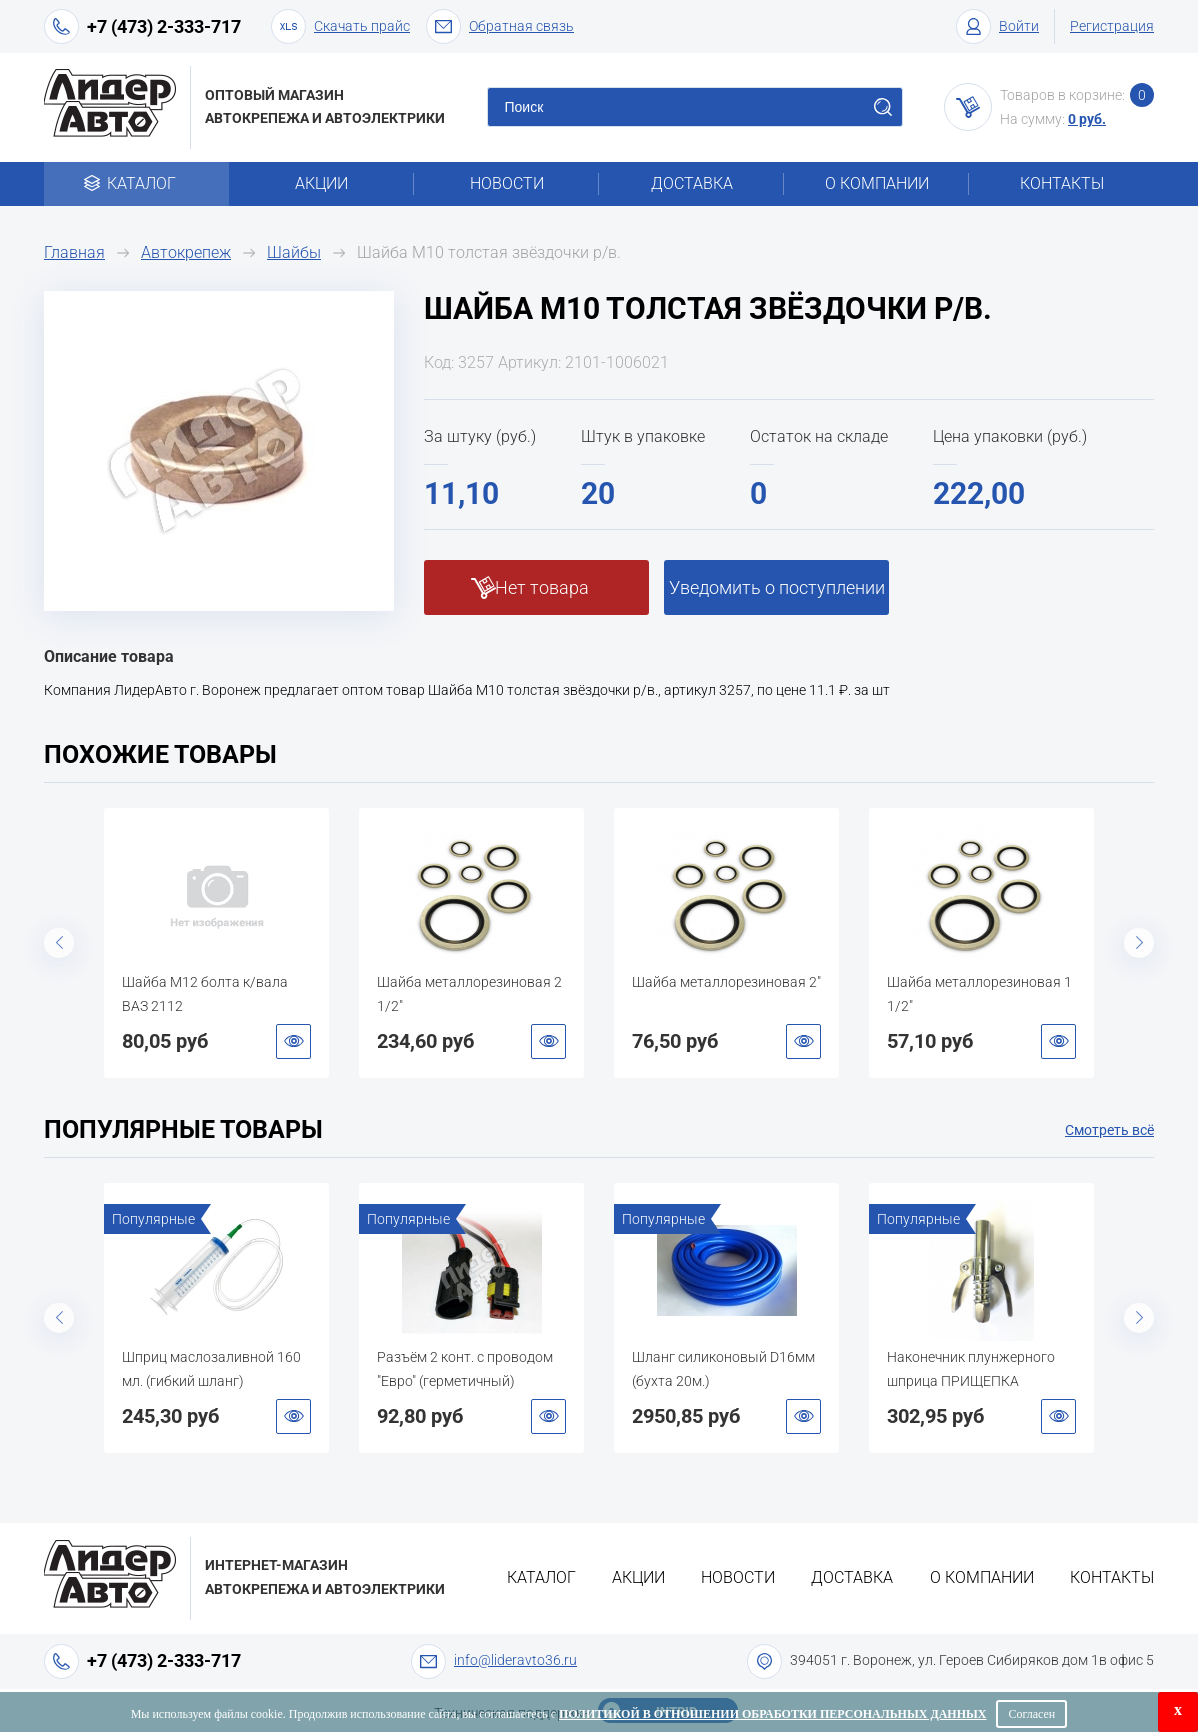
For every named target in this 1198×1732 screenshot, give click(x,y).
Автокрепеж (186, 252)
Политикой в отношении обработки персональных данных (772, 1714)
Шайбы (294, 252)
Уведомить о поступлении (777, 587)
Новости (507, 183)
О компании (877, 183)
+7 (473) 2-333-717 (164, 26)
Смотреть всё (1109, 1130)
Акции (321, 183)
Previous (59, 943)
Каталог (136, 183)
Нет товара (542, 587)
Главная (74, 252)
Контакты (1062, 183)
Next (1139, 943)
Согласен (1031, 1714)
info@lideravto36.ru (515, 1660)
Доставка (692, 183)
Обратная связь (500, 26)
